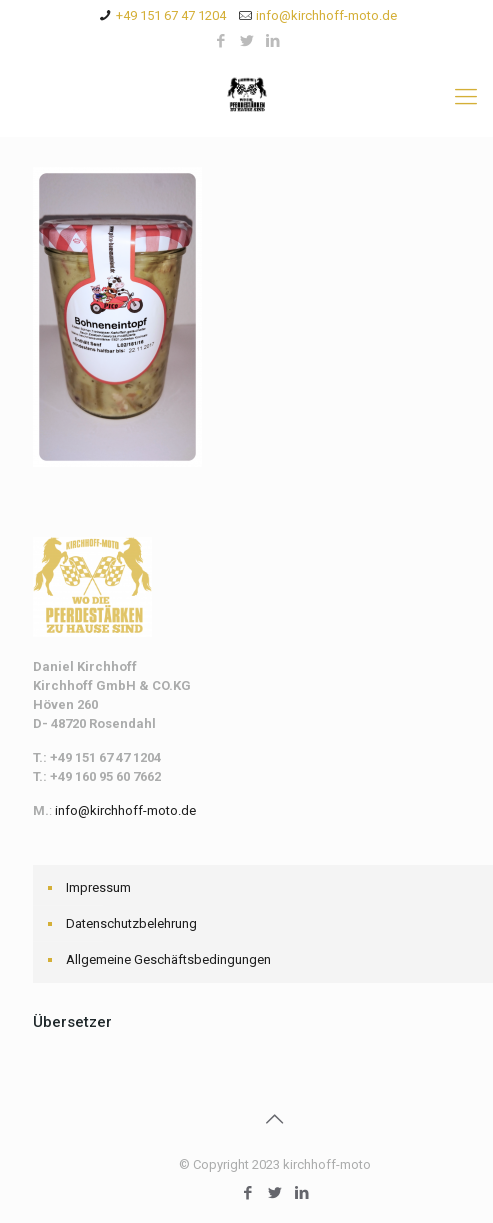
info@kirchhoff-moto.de (326, 15)
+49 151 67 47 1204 (171, 15)
